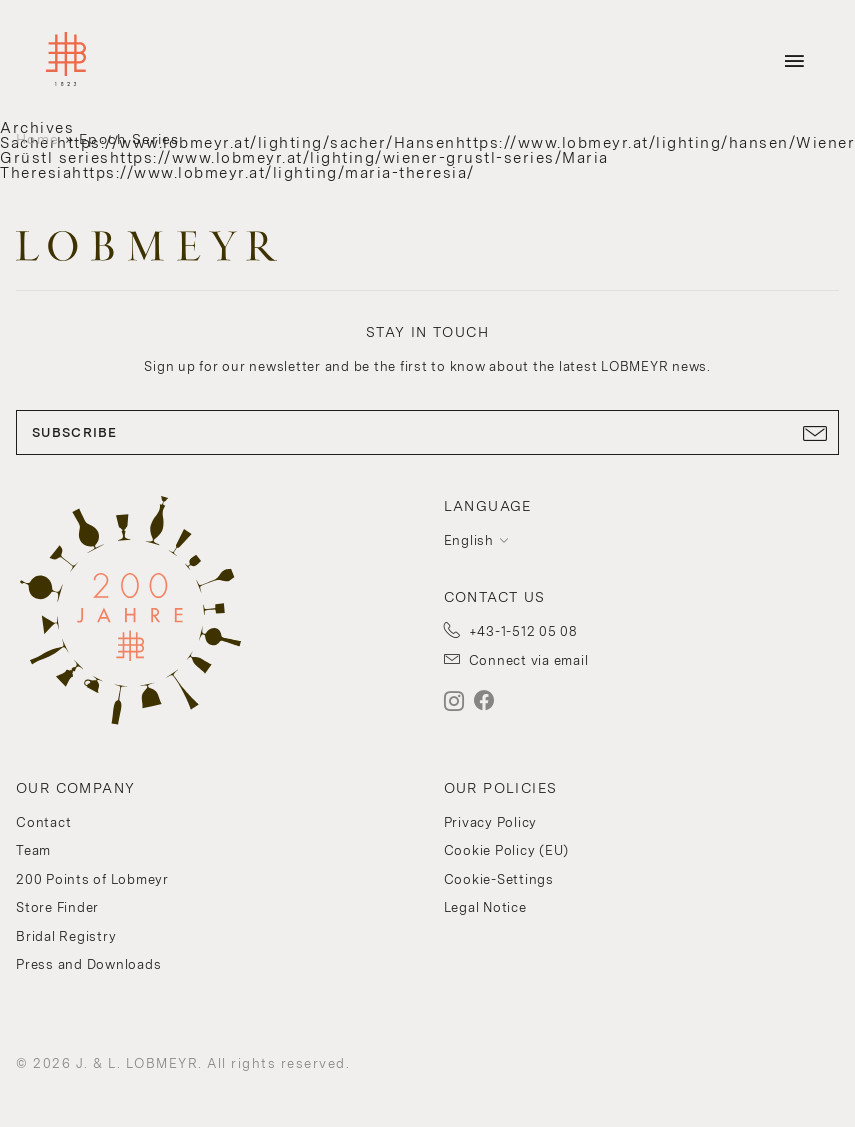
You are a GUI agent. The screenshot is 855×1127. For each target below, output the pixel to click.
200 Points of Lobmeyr (92, 879)
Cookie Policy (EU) (507, 850)
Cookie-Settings (499, 879)
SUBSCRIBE (427, 433)
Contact (43, 822)
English (469, 540)
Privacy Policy (491, 822)
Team (33, 850)
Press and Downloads (88, 964)
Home (37, 139)
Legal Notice (485, 907)
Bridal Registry (66, 936)
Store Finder (57, 907)
